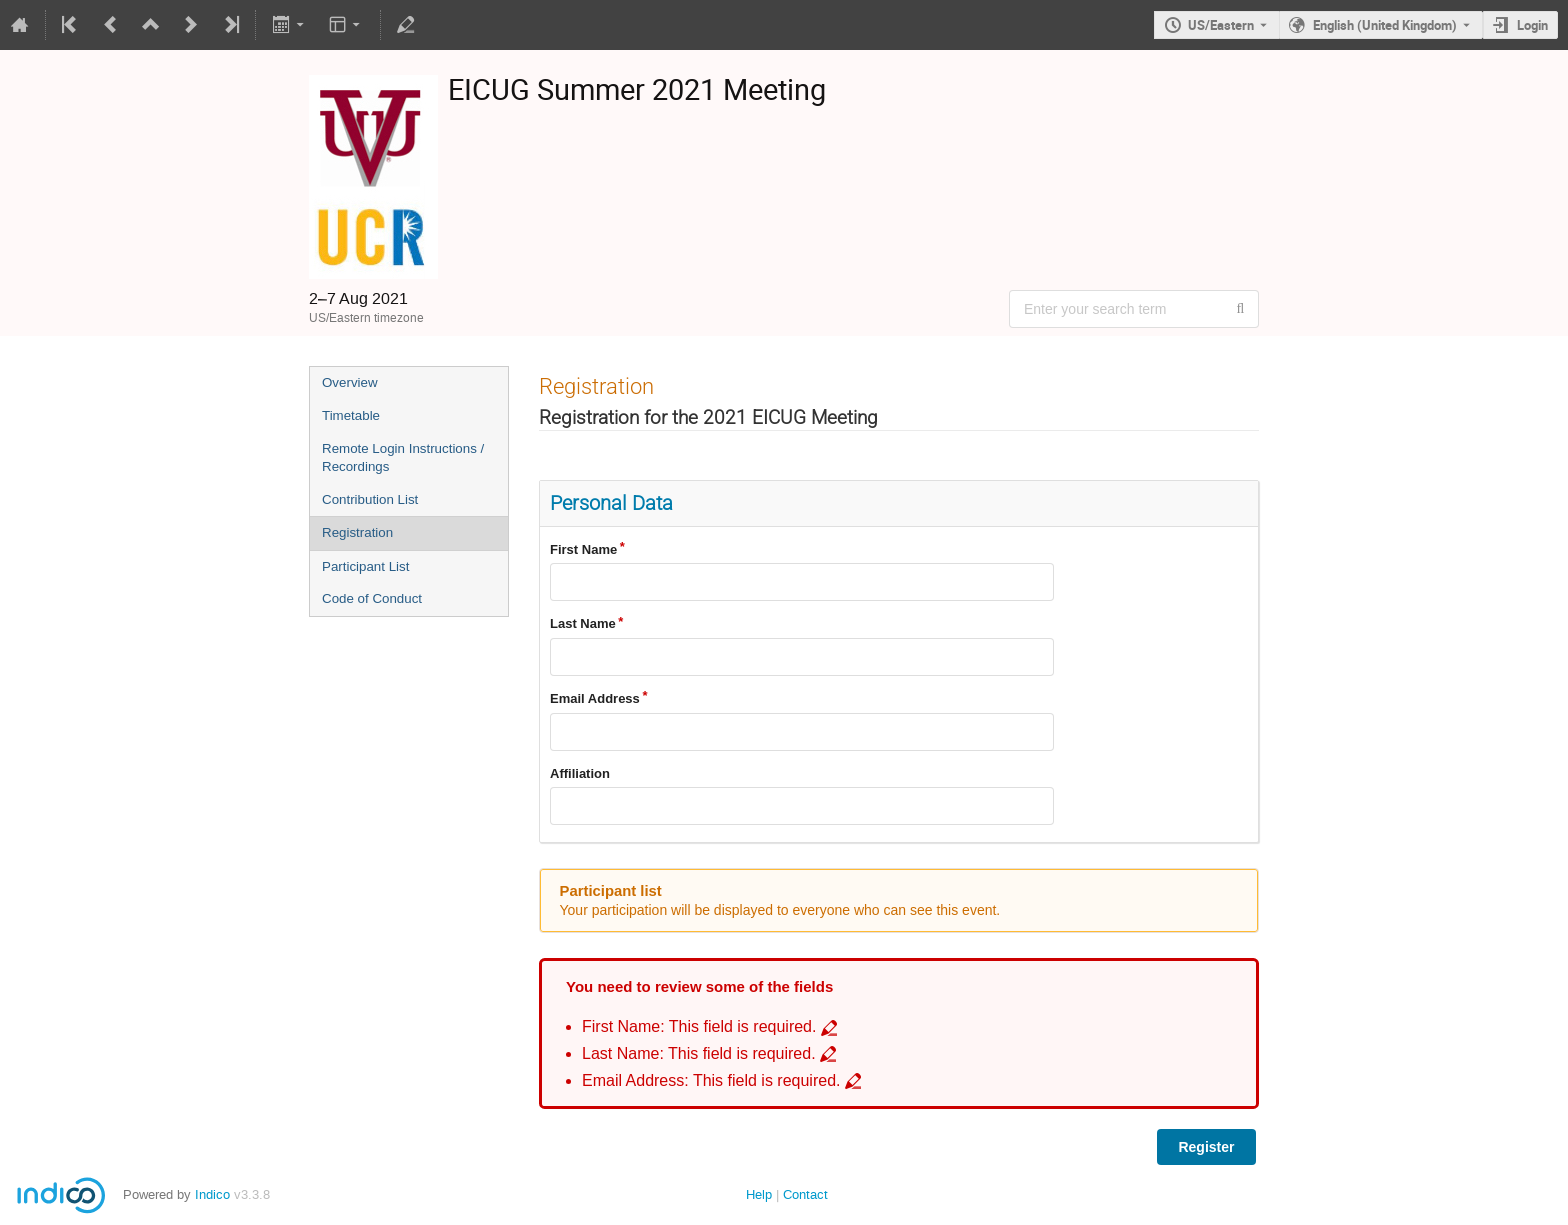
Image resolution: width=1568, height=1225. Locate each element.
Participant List (365, 566)
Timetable (351, 415)
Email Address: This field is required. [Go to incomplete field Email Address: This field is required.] (711, 1080)
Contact (805, 1194)
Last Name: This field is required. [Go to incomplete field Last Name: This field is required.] (699, 1053)
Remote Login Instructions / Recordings (403, 458)
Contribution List (370, 499)
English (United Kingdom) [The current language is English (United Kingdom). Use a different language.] (1385, 25)
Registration (357, 532)
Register (1206, 1147)
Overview (350, 382)
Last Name (583, 623)
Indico (212, 1194)
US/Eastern (1221, 25)
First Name (583, 549)
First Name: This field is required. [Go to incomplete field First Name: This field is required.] (699, 1026)
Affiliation (580, 773)
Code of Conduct (372, 598)
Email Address (595, 698)
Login (1532, 25)
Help (759, 1194)
